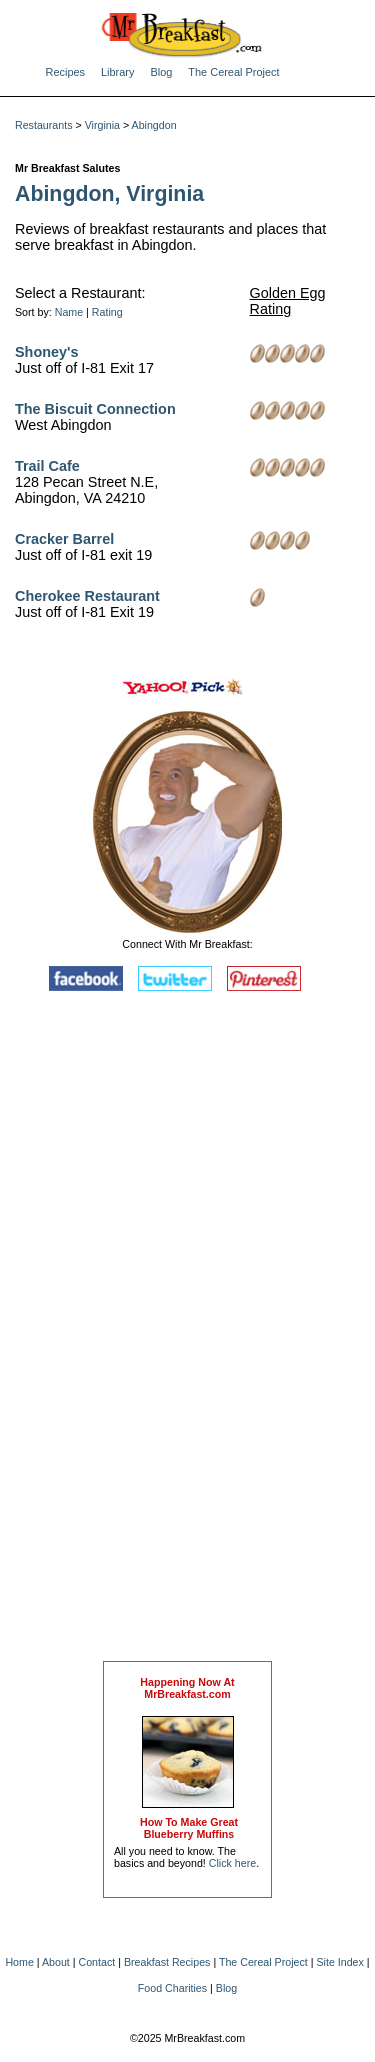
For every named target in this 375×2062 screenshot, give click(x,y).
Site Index (339, 1962)
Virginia (102, 125)
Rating (107, 312)
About (56, 1962)
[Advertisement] (188, 1331)
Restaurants (43, 125)
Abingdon (154, 125)
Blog (161, 72)
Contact (97, 1962)
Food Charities (172, 1988)
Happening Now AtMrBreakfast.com (187, 1688)
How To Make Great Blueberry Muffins (189, 1828)
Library (117, 72)
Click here (232, 1863)
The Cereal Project (233, 72)
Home (19, 1962)
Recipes (66, 72)
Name (69, 312)
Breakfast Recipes (167, 1962)
